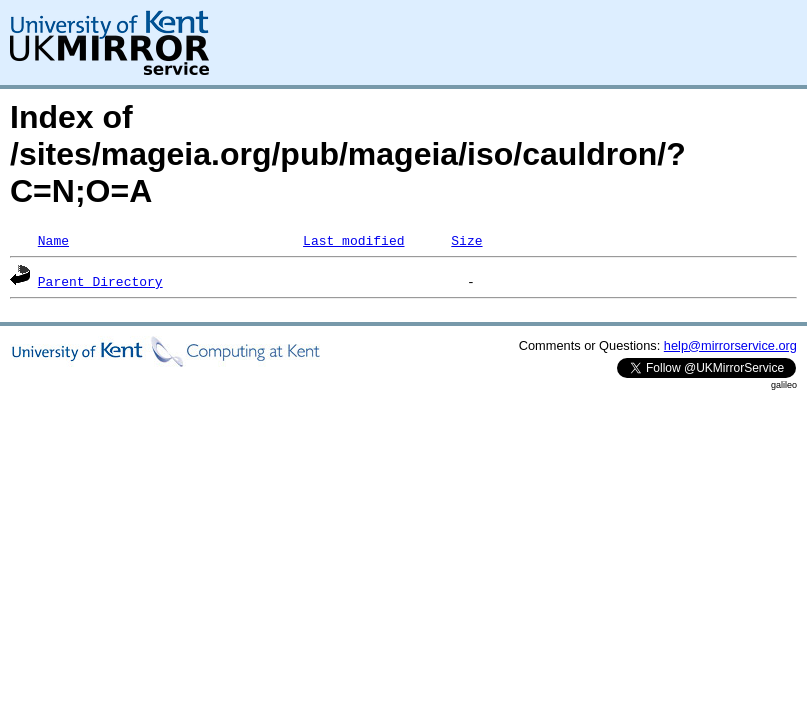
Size (466, 240)
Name (53, 240)
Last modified (353, 240)
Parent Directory (100, 281)
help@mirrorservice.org (730, 345)
